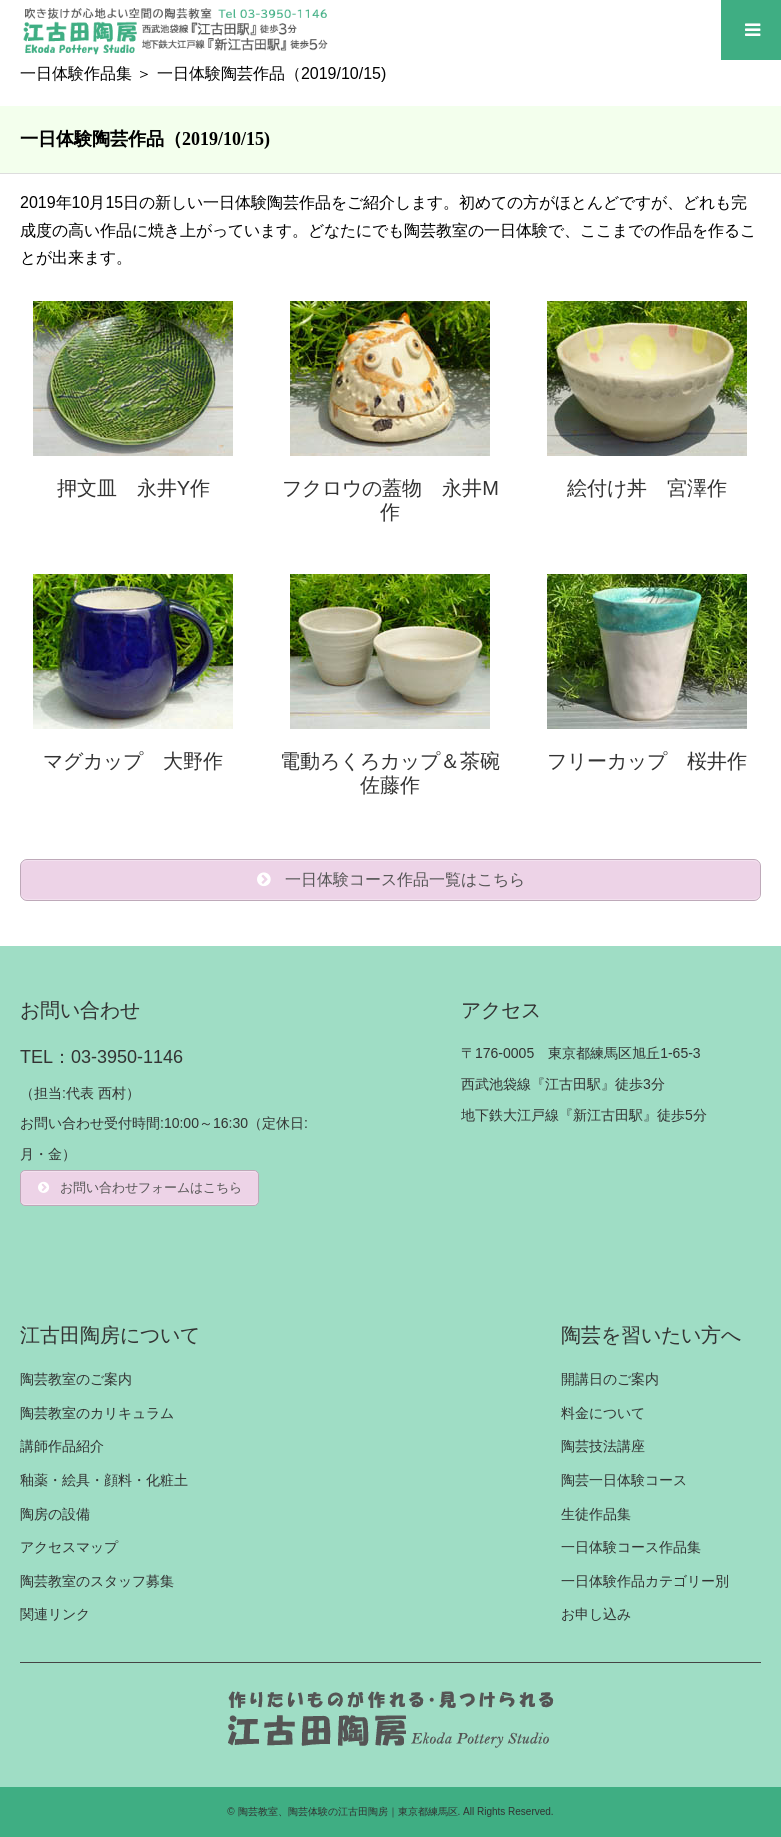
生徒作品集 (596, 1514)
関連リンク (55, 1614)
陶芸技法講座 (603, 1446)
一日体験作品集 (76, 73)
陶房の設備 (55, 1514)
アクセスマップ (69, 1547)
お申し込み (596, 1614)
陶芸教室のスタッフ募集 (97, 1581)
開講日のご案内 (610, 1379)
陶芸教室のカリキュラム (97, 1413)
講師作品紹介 (62, 1446)
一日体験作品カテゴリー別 (645, 1581)
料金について (603, 1413)
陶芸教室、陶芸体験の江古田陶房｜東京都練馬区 (348, 1811)
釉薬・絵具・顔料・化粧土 (104, 1480)
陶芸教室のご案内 (76, 1379)
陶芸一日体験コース (624, 1480)
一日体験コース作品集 (631, 1547)
